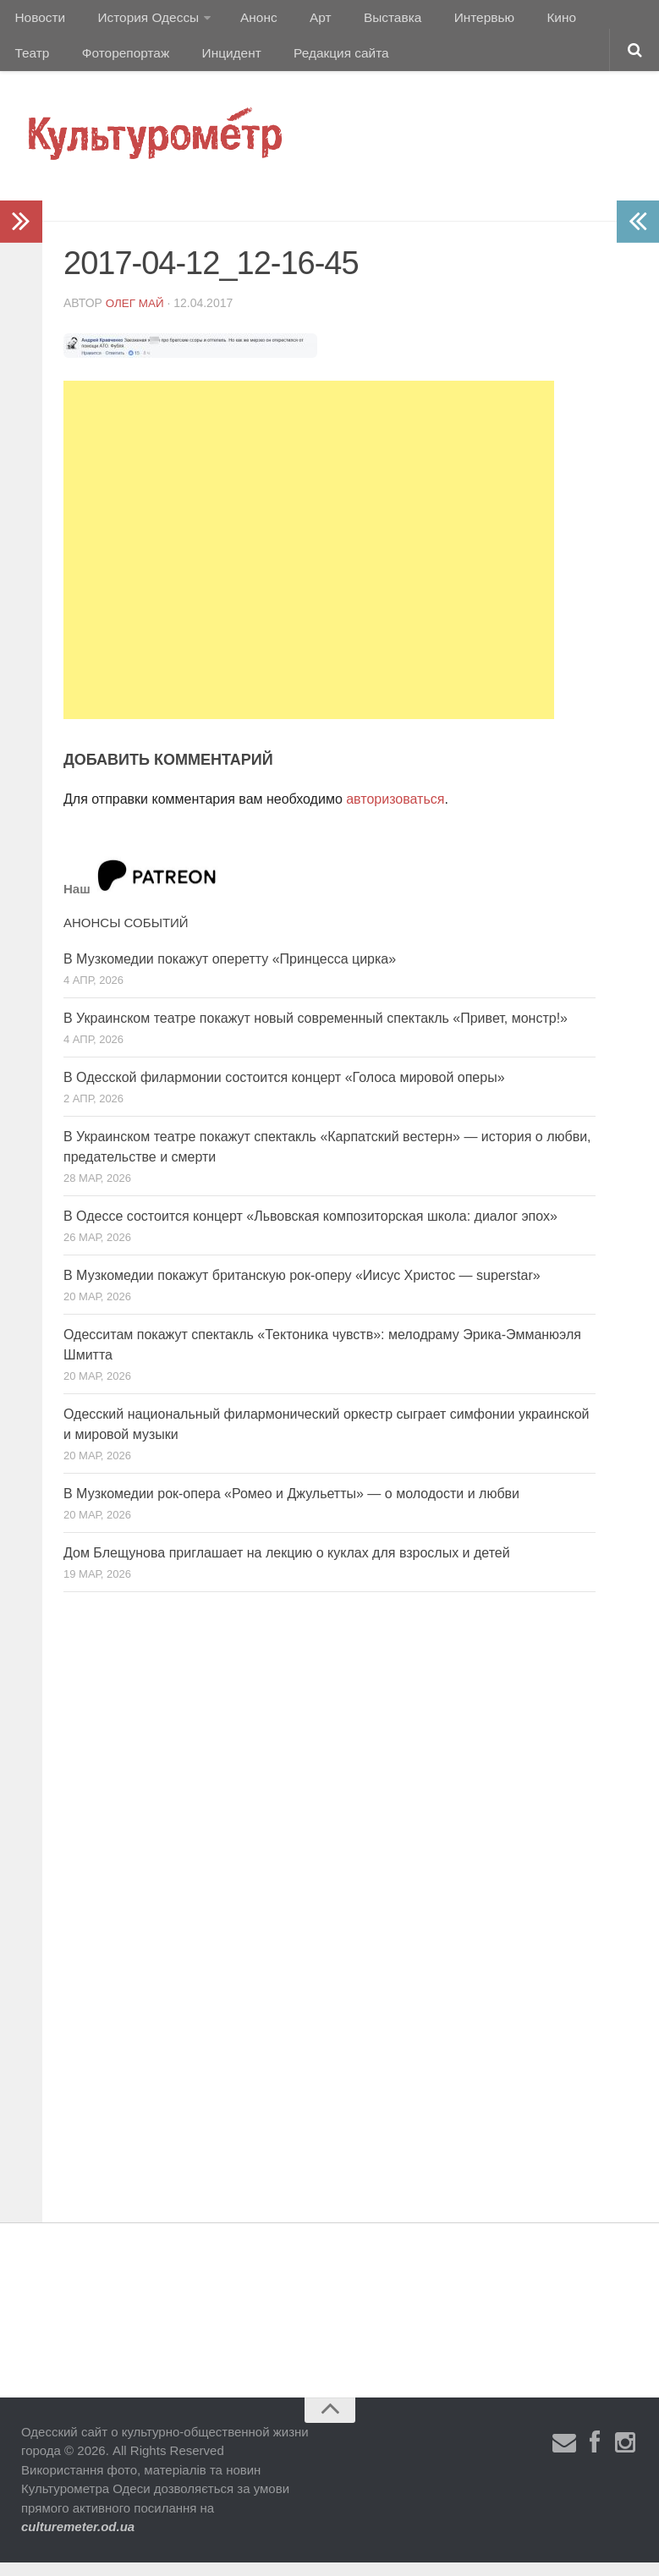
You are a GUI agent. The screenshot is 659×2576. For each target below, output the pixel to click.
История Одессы (140, 21)
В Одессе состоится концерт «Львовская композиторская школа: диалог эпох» (310, 1229)
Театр (579, 21)
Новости (38, 21)
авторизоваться (395, 812)
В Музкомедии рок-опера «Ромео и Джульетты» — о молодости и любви (291, 1507)
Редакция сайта (260, 63)
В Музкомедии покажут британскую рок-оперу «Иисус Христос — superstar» (302, 1289)
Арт (302, 21)
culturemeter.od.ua (78, 2540)
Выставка (367, 21)
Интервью (451, 21)
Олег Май (136, 316)
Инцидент (157, 63)
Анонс (247, 21)
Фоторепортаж (57, 63)
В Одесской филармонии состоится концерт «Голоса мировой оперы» (284, 1091)
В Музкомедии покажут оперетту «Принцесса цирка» (229, 972)
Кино (522, 21)
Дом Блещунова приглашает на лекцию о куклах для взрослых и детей (286, 1566)
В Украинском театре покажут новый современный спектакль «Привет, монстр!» (315, 1031)
